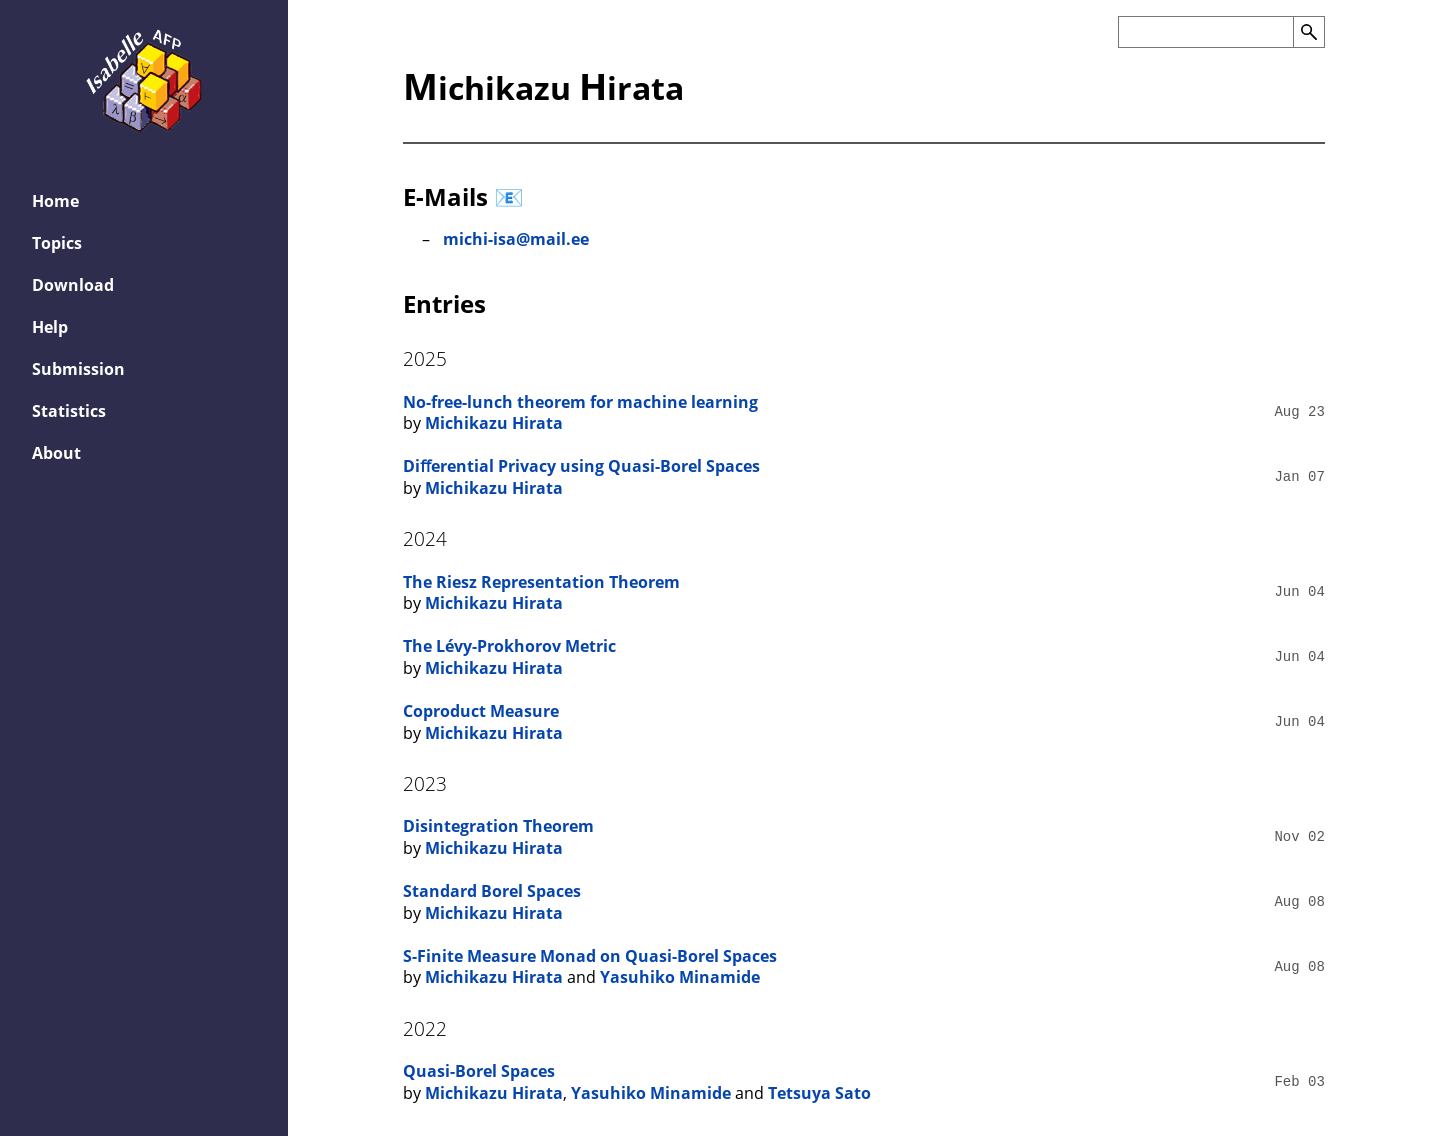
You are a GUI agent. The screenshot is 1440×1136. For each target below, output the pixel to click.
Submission (78, 369)
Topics (57, 243)
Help (50, 327)
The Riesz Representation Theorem (541, 582)
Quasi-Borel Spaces (479, 1071)
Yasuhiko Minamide (680, 977)
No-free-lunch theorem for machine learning (580, 402)
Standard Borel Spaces (492, 891)
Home (55, 201)
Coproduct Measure (481, 711)
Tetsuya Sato (819, 1093)
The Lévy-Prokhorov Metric (509, 646)
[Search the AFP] (1205, 32)
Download (73, 285)
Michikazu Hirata (494, 423)
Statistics (69, 411)
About (56, 453)
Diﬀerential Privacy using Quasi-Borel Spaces (581, 466)
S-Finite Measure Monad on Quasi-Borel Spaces (590, 956)
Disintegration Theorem (498, 826)
